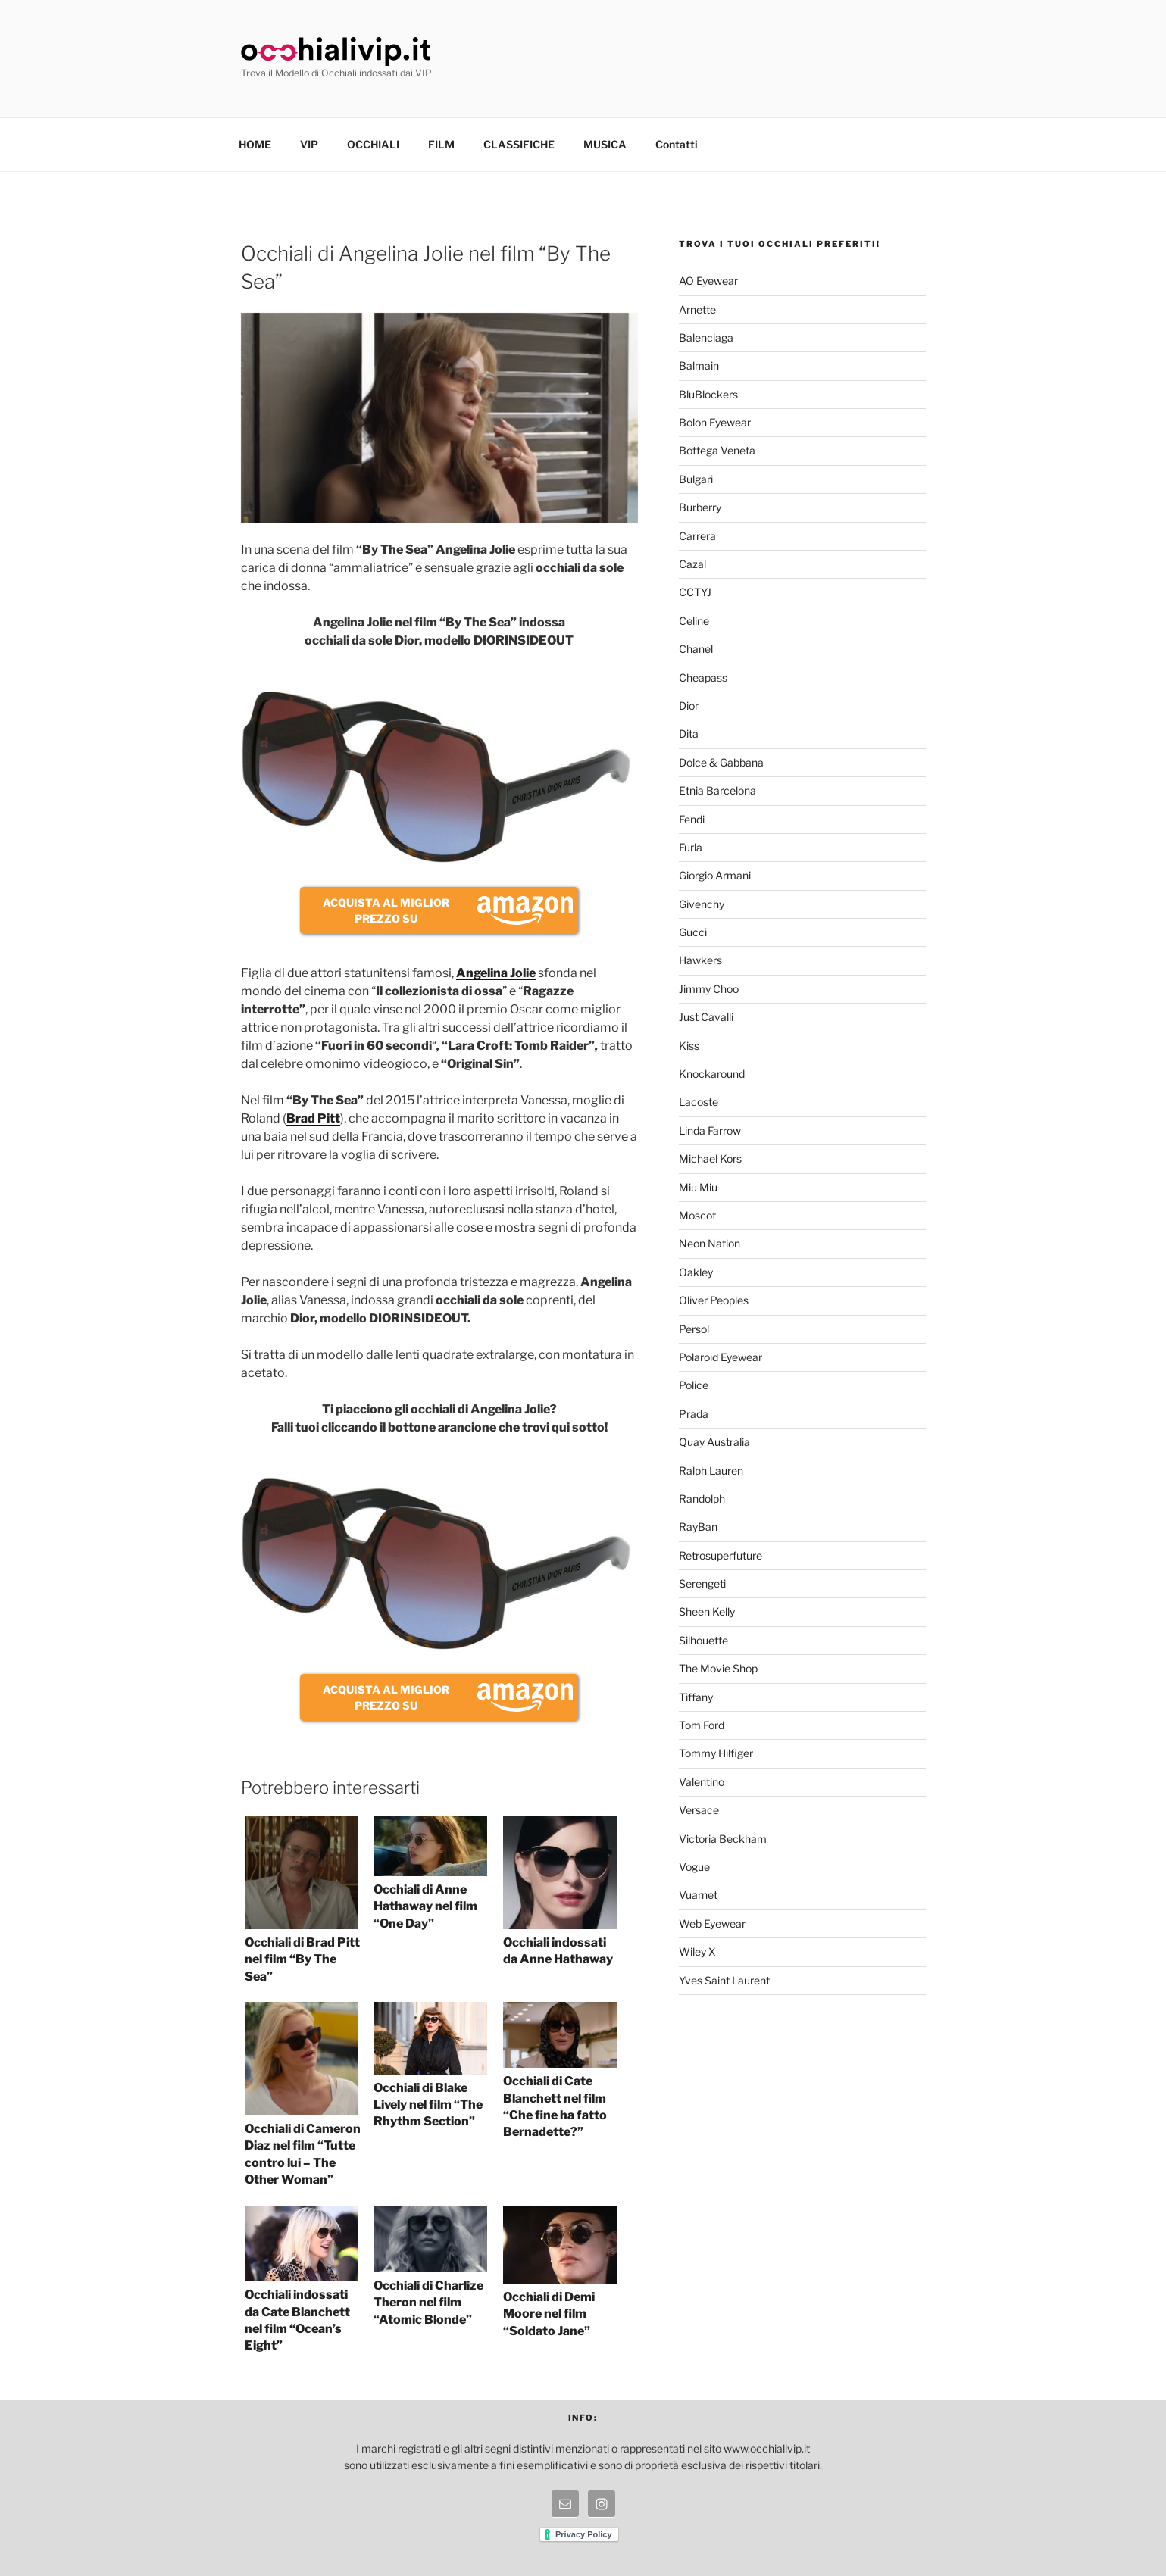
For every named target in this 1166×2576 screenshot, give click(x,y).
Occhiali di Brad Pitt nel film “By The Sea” (302, 1959)
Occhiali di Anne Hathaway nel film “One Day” (425, 1906)
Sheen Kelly (707, 1611)
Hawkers (700, 960)
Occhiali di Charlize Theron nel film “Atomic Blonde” (428, 2302)
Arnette (697, 309)
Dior (689, 705)
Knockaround (712, 1073)
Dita (689, 733)
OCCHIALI (373, 144)
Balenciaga (706, 337)
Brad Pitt (313, 1118)
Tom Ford (701, 1725)
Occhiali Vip (335, 51)
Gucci (693, 932)
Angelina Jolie (496, 973)
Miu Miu (698, 1187)
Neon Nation (709, 1243)
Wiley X (697, 1951)
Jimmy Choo (709, 988)
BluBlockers (708, 394)
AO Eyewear (708, 280)
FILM (441, 144)
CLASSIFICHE (519, 144)
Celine (694, 620)
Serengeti (702, 1583)
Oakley (696, 1272)
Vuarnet (698, 1894)
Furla (690, 847)
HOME (255, 144)
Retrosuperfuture (720, 1555)
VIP (309, 144)
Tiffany (696, 1697)
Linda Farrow (710, 1130)
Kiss (689, 1045)
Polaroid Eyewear (720, 1356)
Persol (694, 1328)
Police (693, 1385)
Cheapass (703, 677)
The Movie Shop (718, 1668)
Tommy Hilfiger (716, 1753)
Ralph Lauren (711, 1470)
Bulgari (696, 479)
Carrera (697, 535)
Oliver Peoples (714, 1300)
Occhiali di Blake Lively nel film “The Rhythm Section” (428, 2105)
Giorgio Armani (715, 875)
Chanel (696, 648)
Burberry (700, 507)
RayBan (698, 1526)
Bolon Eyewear (715, 422)
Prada (693, 1413)
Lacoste (698, 1101)
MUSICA (605, 144)
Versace (699, 1809)
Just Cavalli (706, 1016)
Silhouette (703, 1640)
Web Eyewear (712, 1923)
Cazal (692, 563)
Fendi (692, 819)
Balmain (699, 365)
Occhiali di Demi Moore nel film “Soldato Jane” (549, 2314)
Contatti (676, 144)
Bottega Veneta (717, 450)
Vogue (694, 1866)
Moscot (697, 1215)
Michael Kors (710, 1158)
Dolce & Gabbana (721, 762)
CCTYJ (695, 591)
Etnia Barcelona (717, 790)
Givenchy (701, 904)
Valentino (701, 1781)
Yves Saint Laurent (724, 1980)
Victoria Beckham (723, 1838)
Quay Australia (714, 1441)
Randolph (702, 1498)
